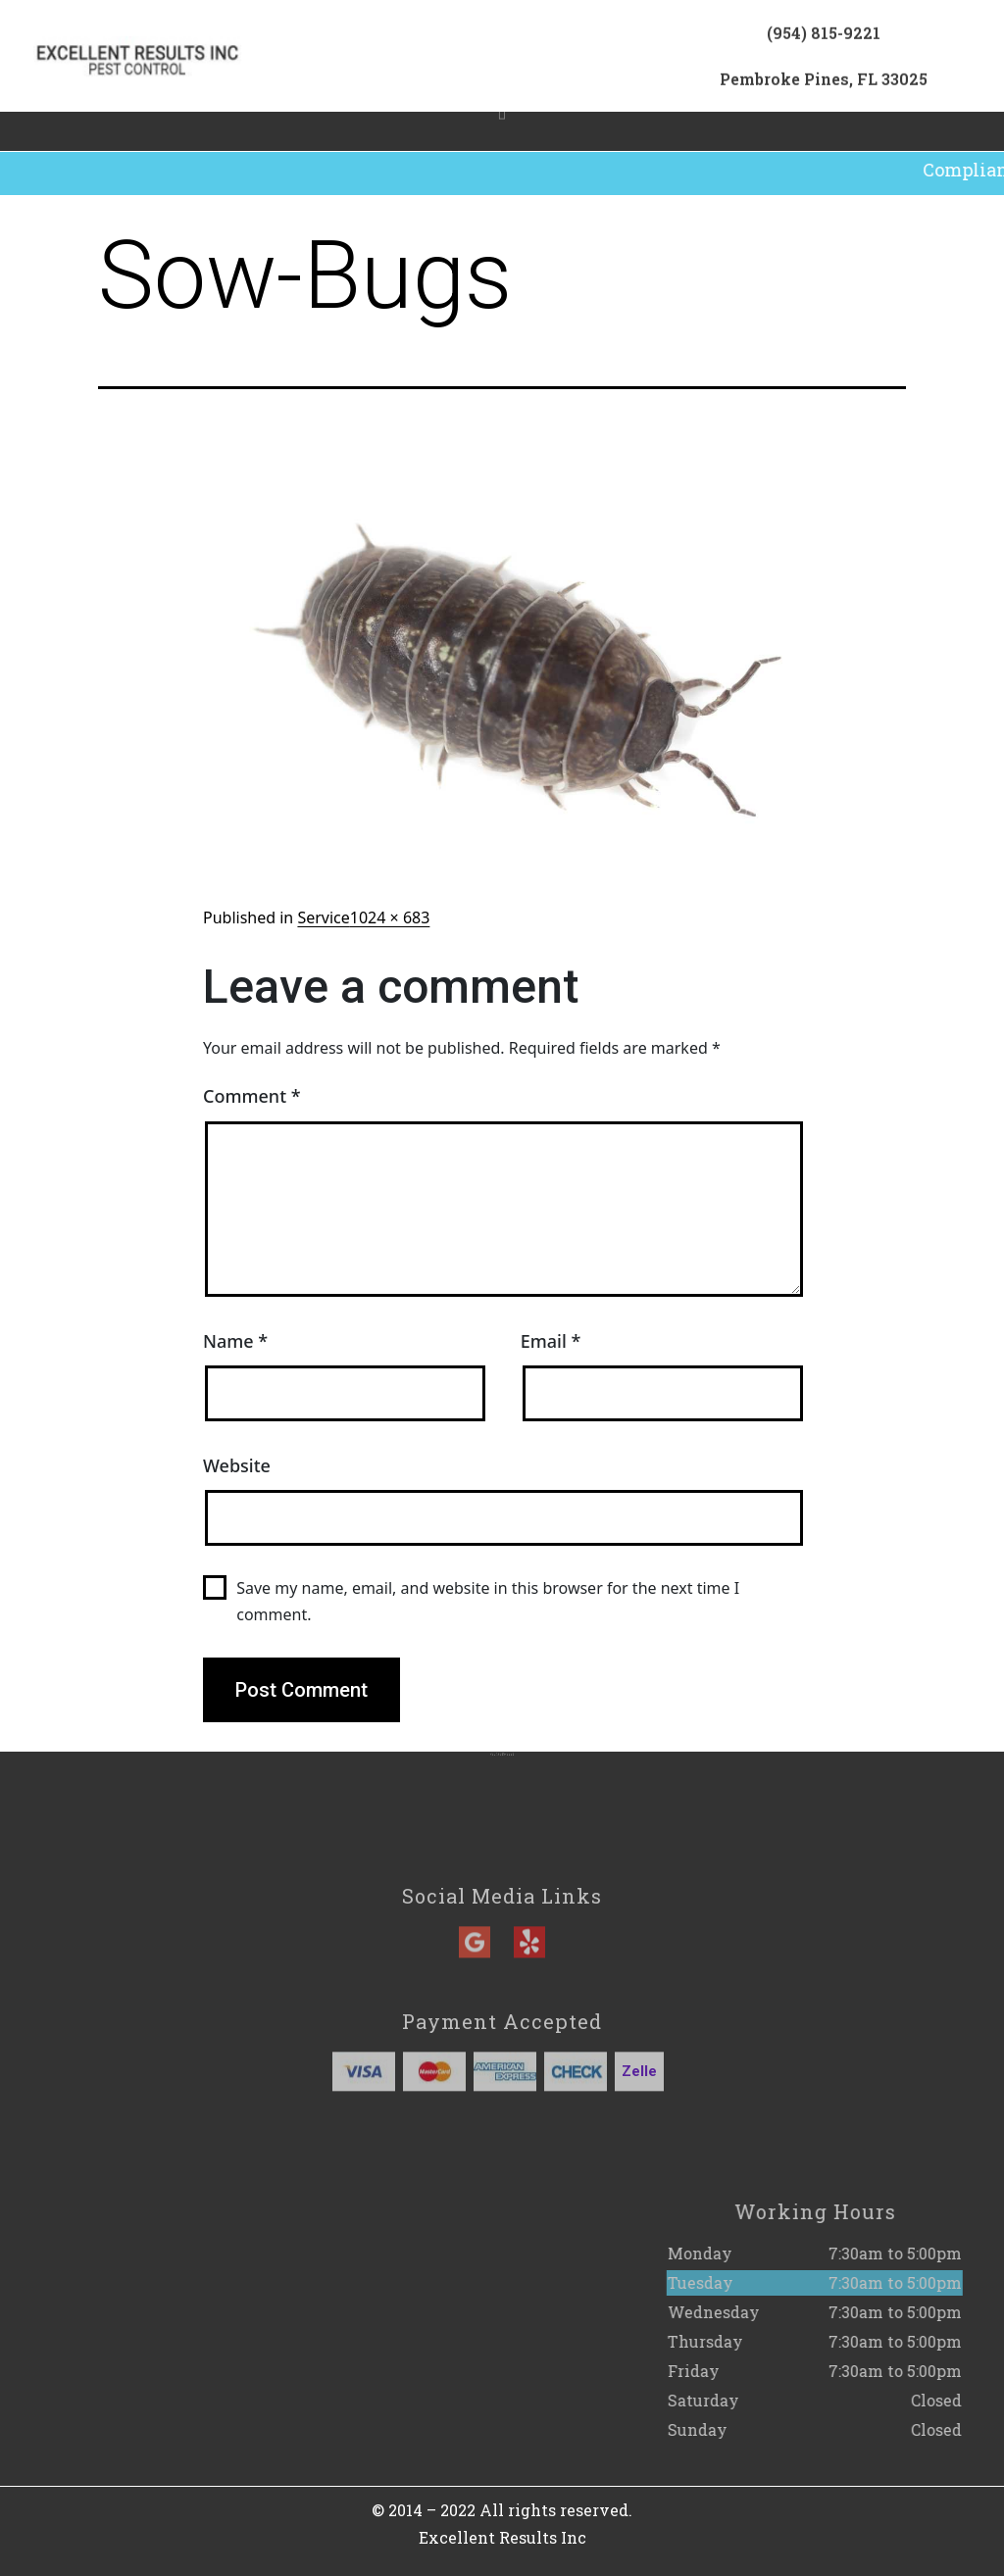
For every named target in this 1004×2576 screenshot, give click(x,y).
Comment (252, 1096)
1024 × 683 (390, 917)
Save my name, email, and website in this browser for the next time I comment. (487, 1601)
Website (237, 1465)
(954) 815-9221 (823, 39)
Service (323, 917)
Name (235, 1341)
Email (551, 1341)
